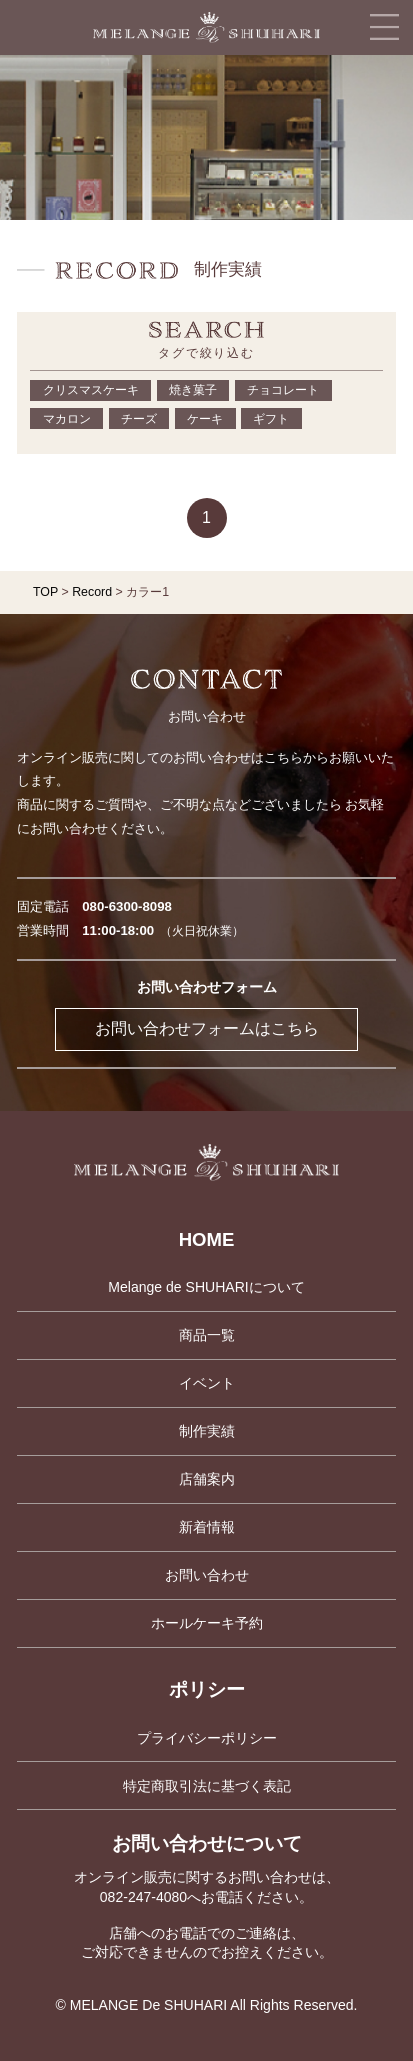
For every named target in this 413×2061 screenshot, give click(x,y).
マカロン (67, 419)
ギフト (271, 419)
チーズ (139, 419)
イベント (207, 1383)
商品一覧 (207, 1335)
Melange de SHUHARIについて (206, 1287)
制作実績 (207, 1431)
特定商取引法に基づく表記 (207, 1786)
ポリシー (207, 1689)
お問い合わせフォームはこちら (207, 1028)
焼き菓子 (193, 390)
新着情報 (207, 1527)
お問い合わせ (207, 1575)
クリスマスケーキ (91, 390)
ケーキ (205, 419)
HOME (207, 1239)
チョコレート (283, 390)
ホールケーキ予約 (207, 1623)
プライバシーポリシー (207, 1738)
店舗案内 (207, 1479)
